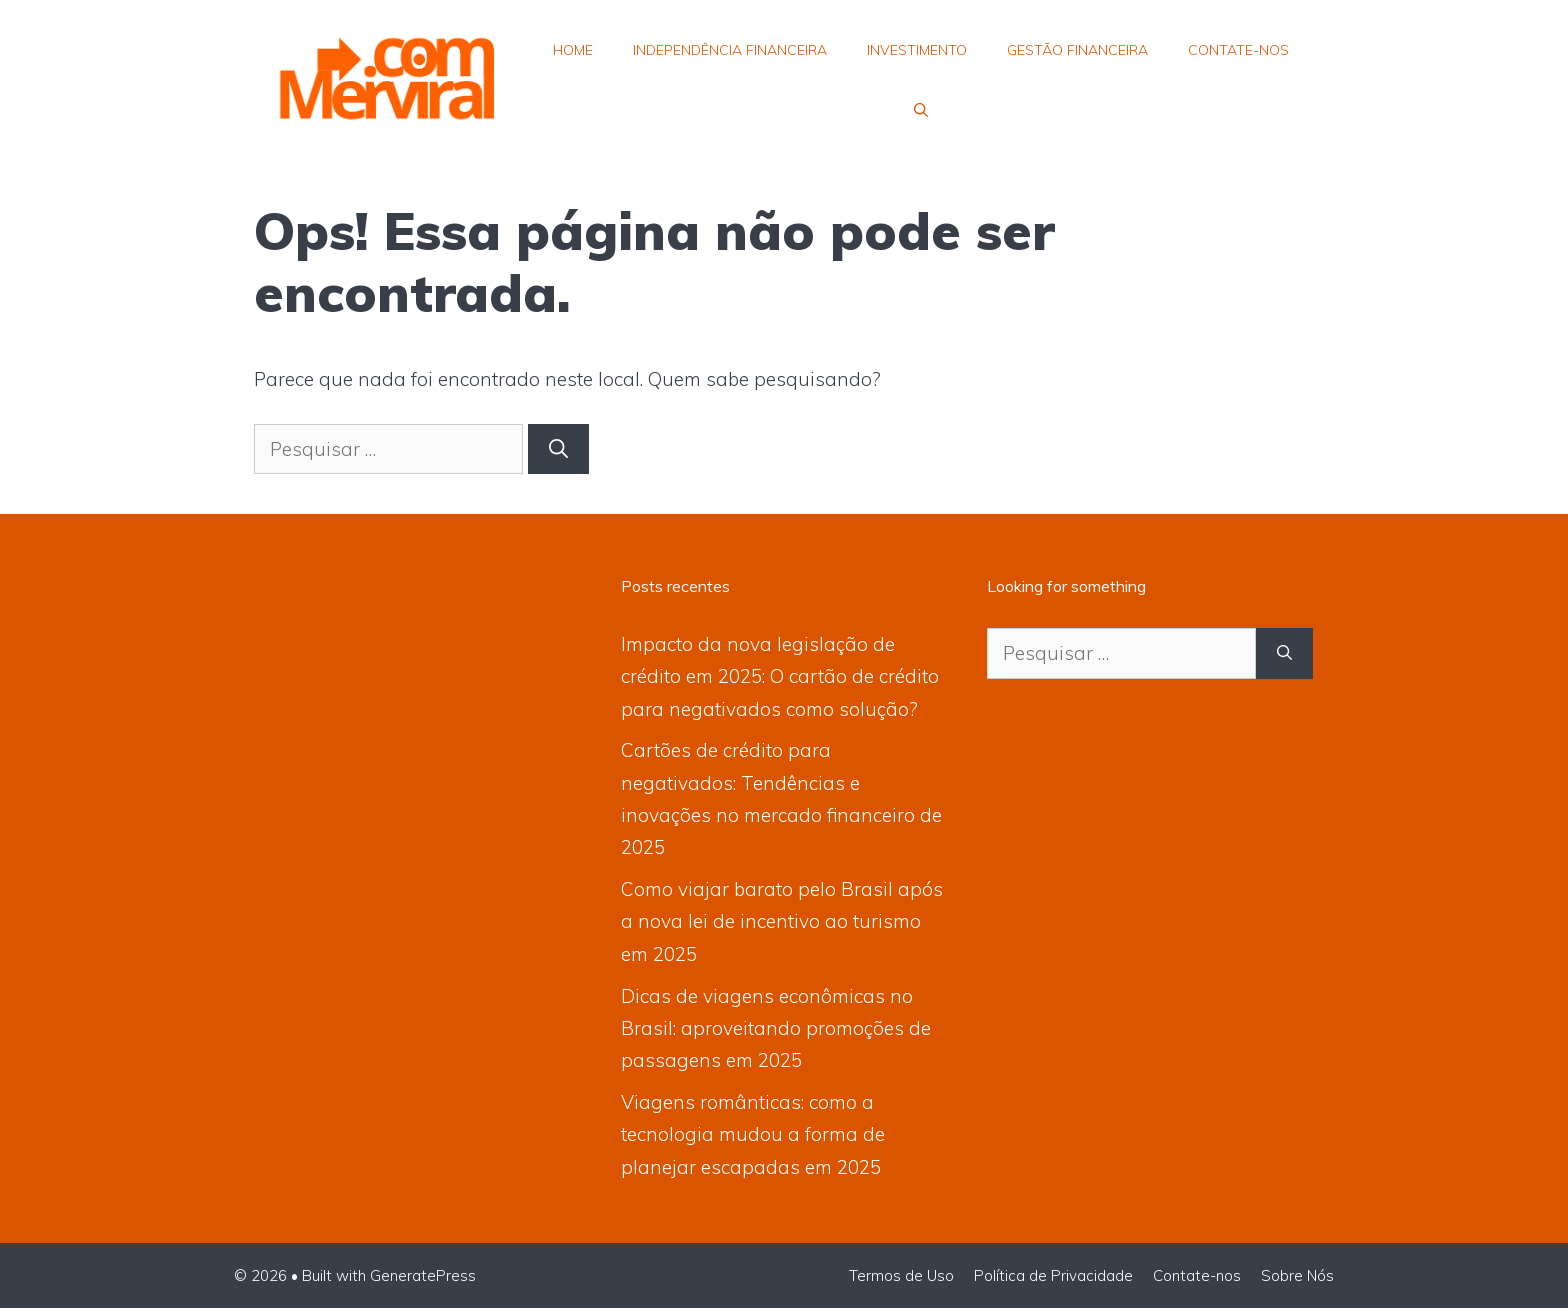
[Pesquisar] (558, 449)
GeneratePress (423, 1275)
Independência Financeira (730, 50)
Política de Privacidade (1053, 1275)
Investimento (917, 50)
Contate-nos (1238, 50)
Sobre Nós (1297, 1275)
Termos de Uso (901, 1275)
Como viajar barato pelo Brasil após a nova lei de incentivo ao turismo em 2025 (782, 921)
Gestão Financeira (1077, 50)
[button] (921, 110)
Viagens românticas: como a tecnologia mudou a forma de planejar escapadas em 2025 (753, 1134)
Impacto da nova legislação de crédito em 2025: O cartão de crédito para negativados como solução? (780, 676)
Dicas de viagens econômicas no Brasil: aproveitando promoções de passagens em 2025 (776, 1028)
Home (573, 50)
